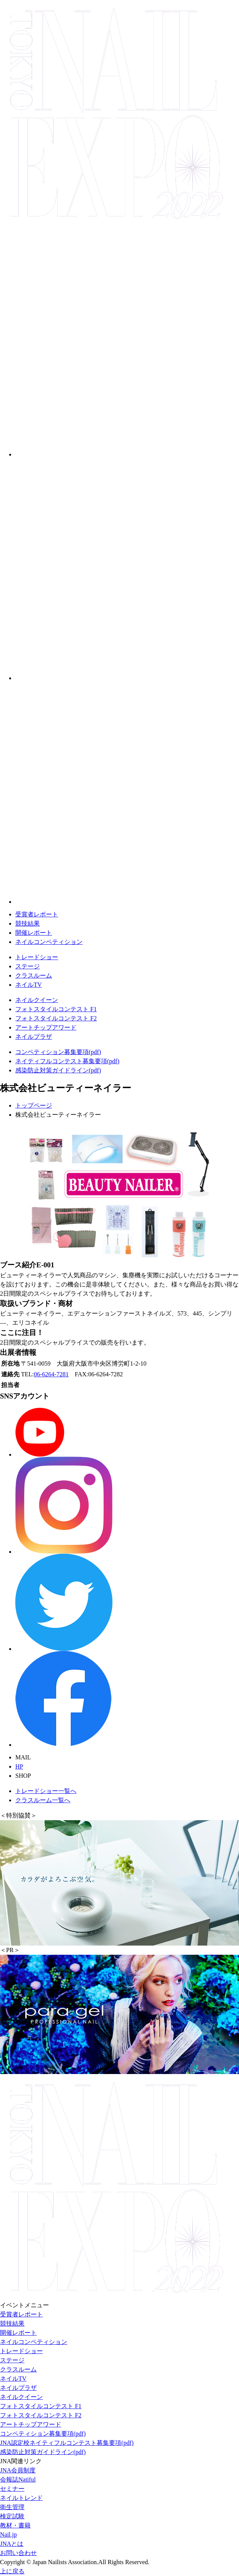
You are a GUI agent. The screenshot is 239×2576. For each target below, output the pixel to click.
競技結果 (27, 923)
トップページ (33, 1105)
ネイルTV (28, 984)
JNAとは (11, 2543)
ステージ (27, 966)
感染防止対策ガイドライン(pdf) (58, 1070)
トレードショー (36, 957)
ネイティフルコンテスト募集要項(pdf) (67, 1061)
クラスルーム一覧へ (42, 1800)
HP (19, 1766)
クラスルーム (33, 975)
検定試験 (12, 2516)
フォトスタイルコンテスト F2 (56, 1018)
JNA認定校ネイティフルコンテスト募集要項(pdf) (66, 2443)
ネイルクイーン (36, 1000)
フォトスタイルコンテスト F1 (56, 1009)
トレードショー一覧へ (45, 1791)
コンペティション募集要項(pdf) (58, 1052)
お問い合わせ (18, 2553)
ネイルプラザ (33, 1036)
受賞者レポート (36, 914)
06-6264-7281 (51, 1374)
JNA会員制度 (18, 2470)
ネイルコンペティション (49, 942)
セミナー (12, 2488)
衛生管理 (12, 2507)
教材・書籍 (15, 2525)
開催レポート (33, 932)
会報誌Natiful (18, 2479)
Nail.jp (8, 2534)
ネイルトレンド (21, 2498)
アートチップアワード (45, 1027)
